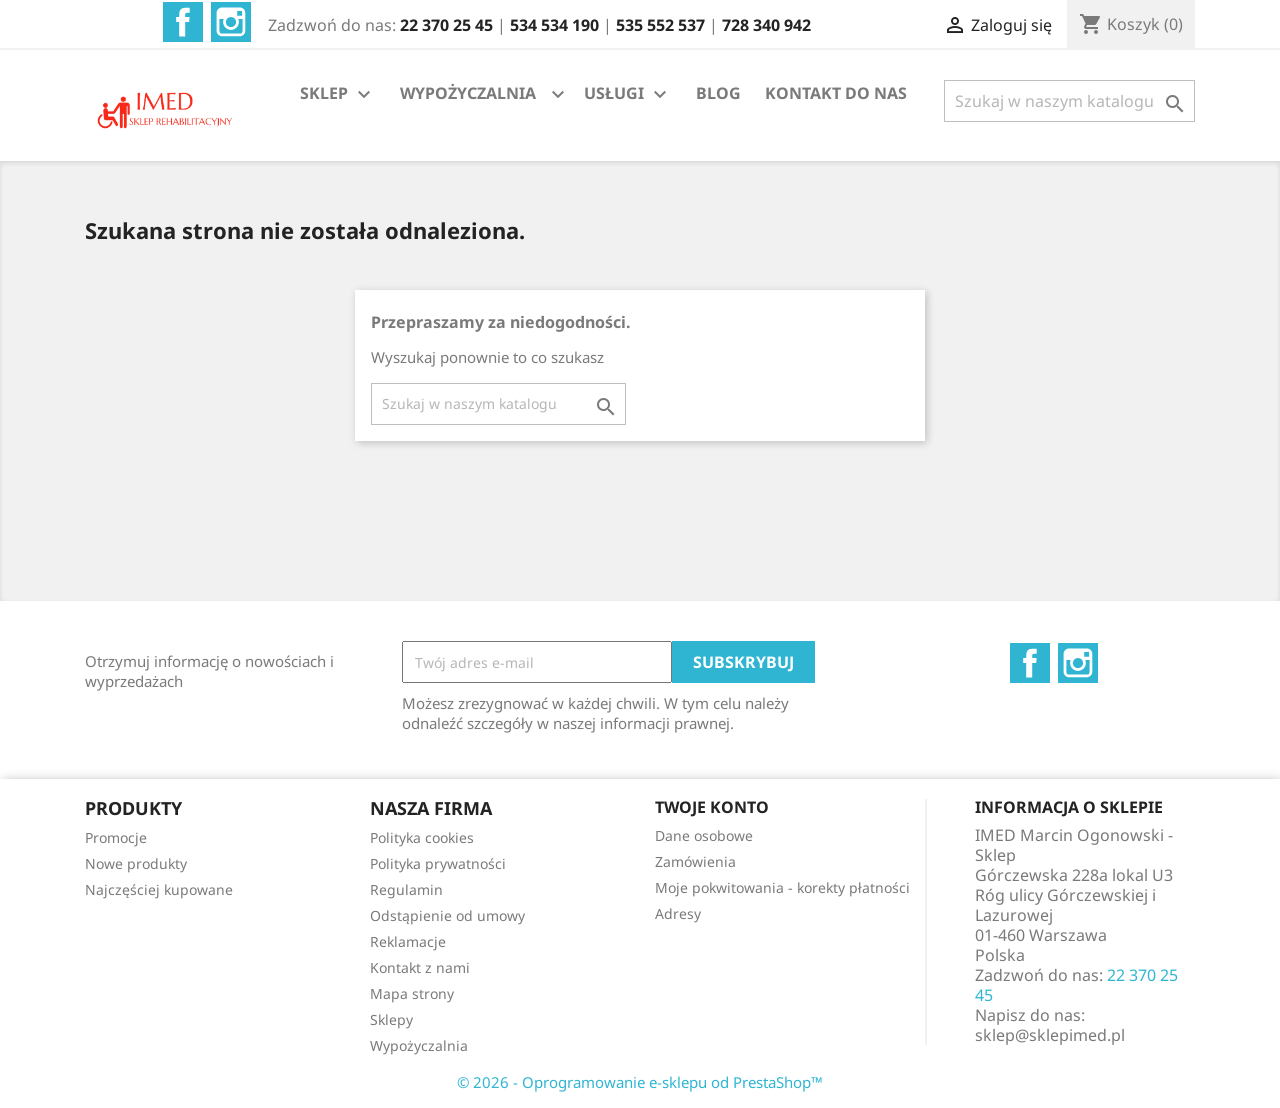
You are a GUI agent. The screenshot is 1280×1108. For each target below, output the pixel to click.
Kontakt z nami (420, 967)
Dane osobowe (704, 835)
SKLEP (338, 94)
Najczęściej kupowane (159, 889)
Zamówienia (695, 861)
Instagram (231, 22)
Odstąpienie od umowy (447, 915)
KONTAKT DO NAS (836, 93)
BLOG (718, 93)
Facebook (183, 22)
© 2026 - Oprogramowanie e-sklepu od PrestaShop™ (640, 1082)
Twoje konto (712, 807)
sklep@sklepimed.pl (1050, 1035)
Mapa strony (412, 993)
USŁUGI (628, 94)
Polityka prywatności (438, 863)
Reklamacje (408, 941)
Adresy (678, 913)
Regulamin (406, 889)
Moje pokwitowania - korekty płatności (782, 887)
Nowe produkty (136, 863)
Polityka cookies (422, 837)
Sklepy (391, 1019)
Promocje (116, 837)
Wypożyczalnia (419, 1045)
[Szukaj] (1069, 101)
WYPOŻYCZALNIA (468, 93)
